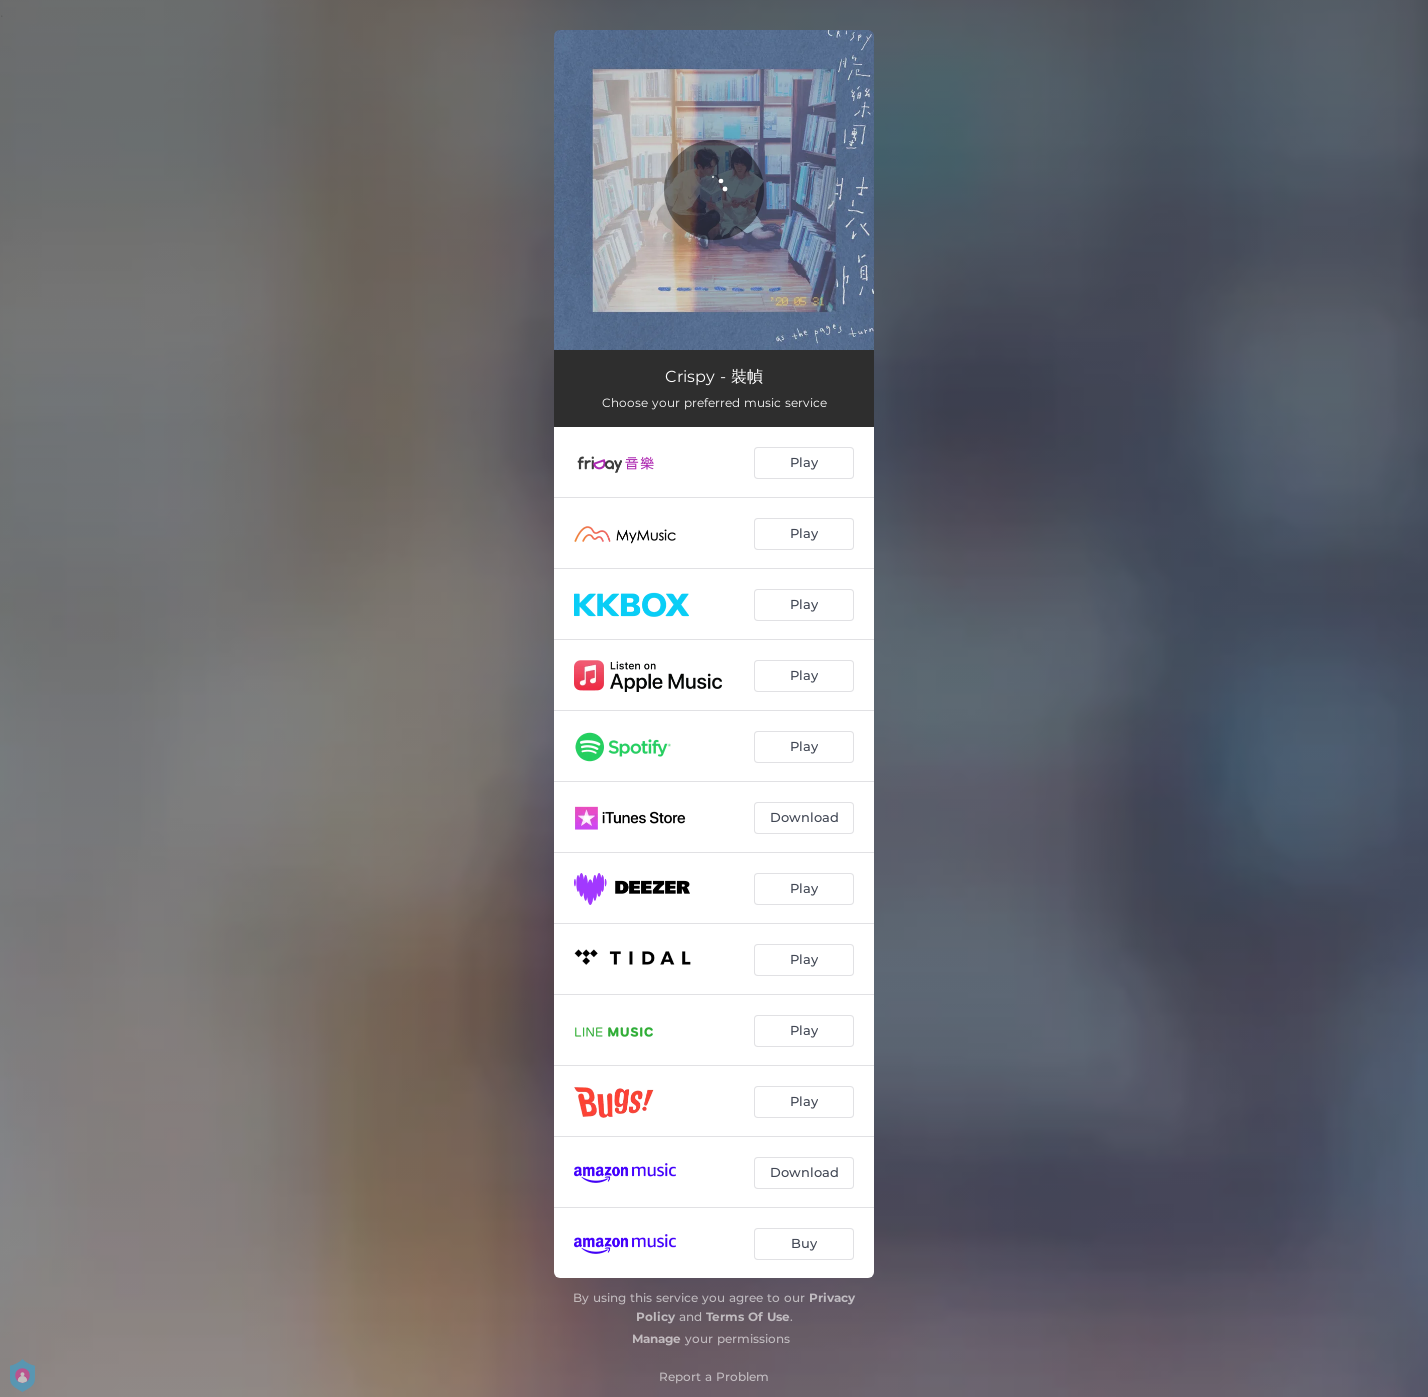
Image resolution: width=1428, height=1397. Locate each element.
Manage (656, 1338)
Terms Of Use (748, 1316)
